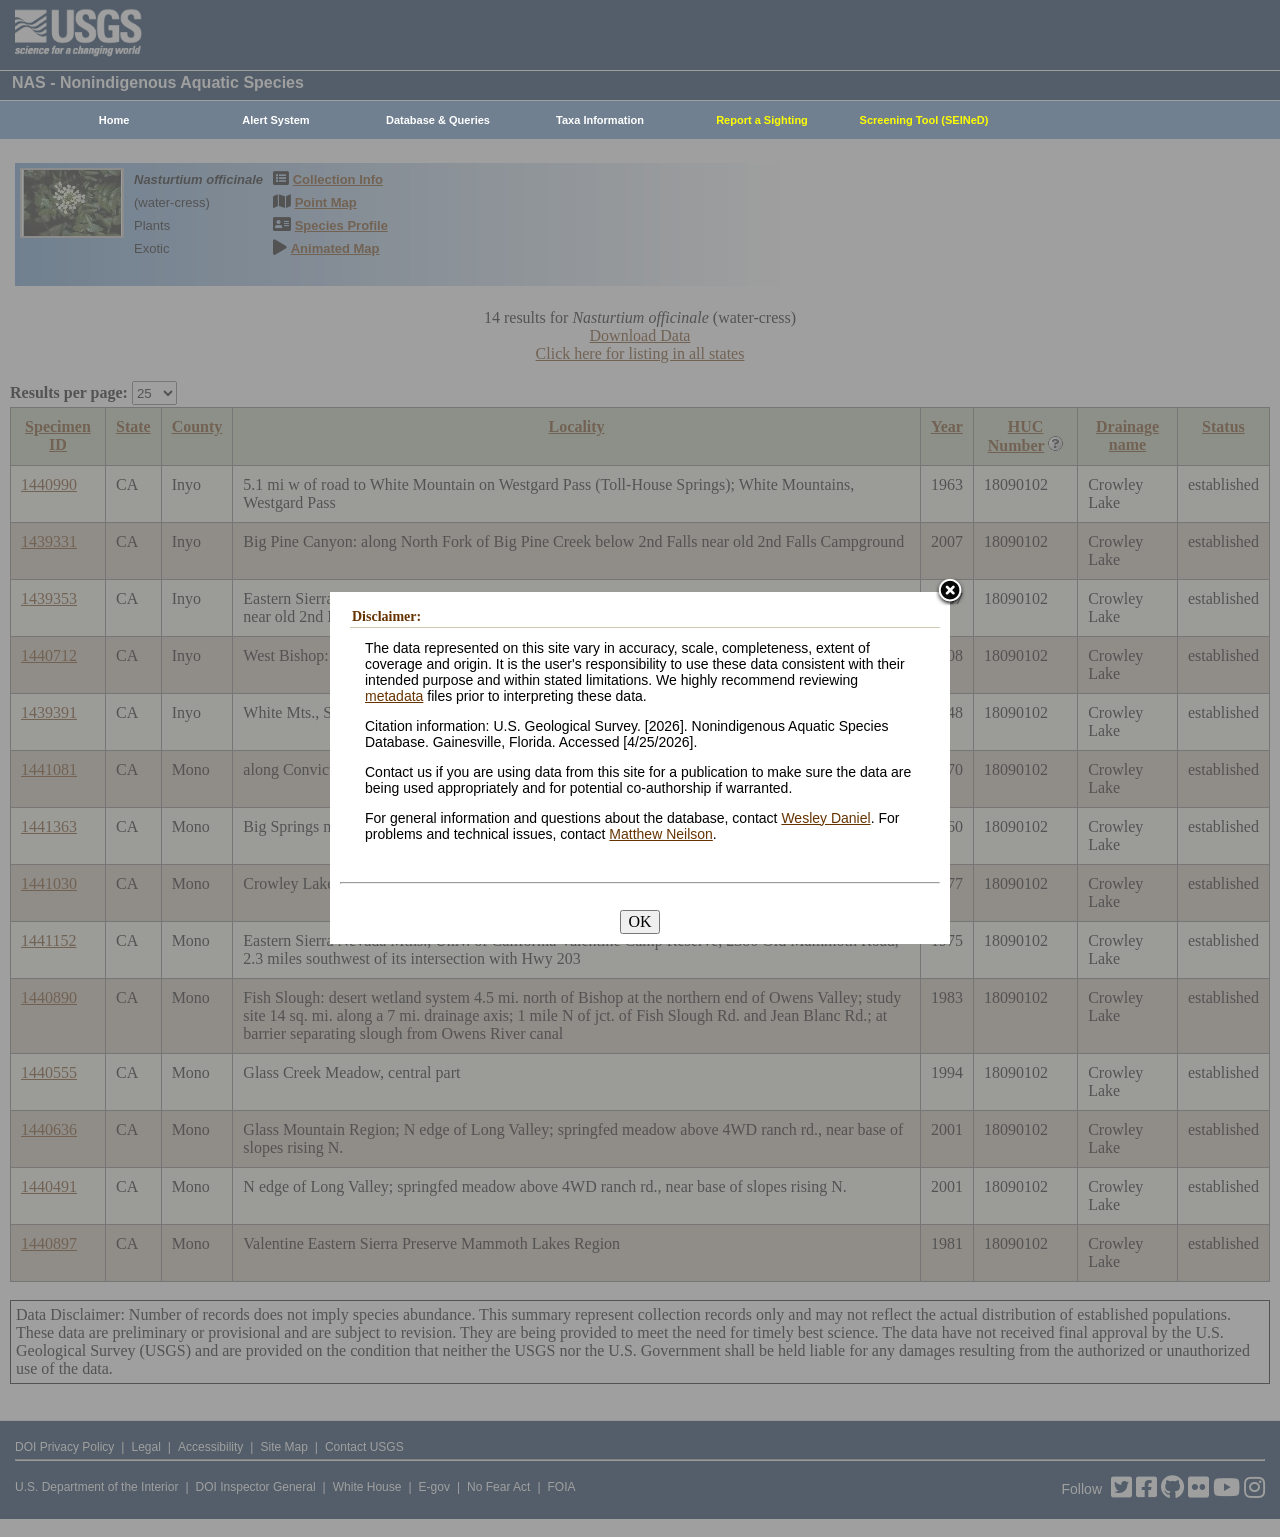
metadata (394, 696)
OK (639, 921)
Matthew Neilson (661, 834)
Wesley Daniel (825, 818)
